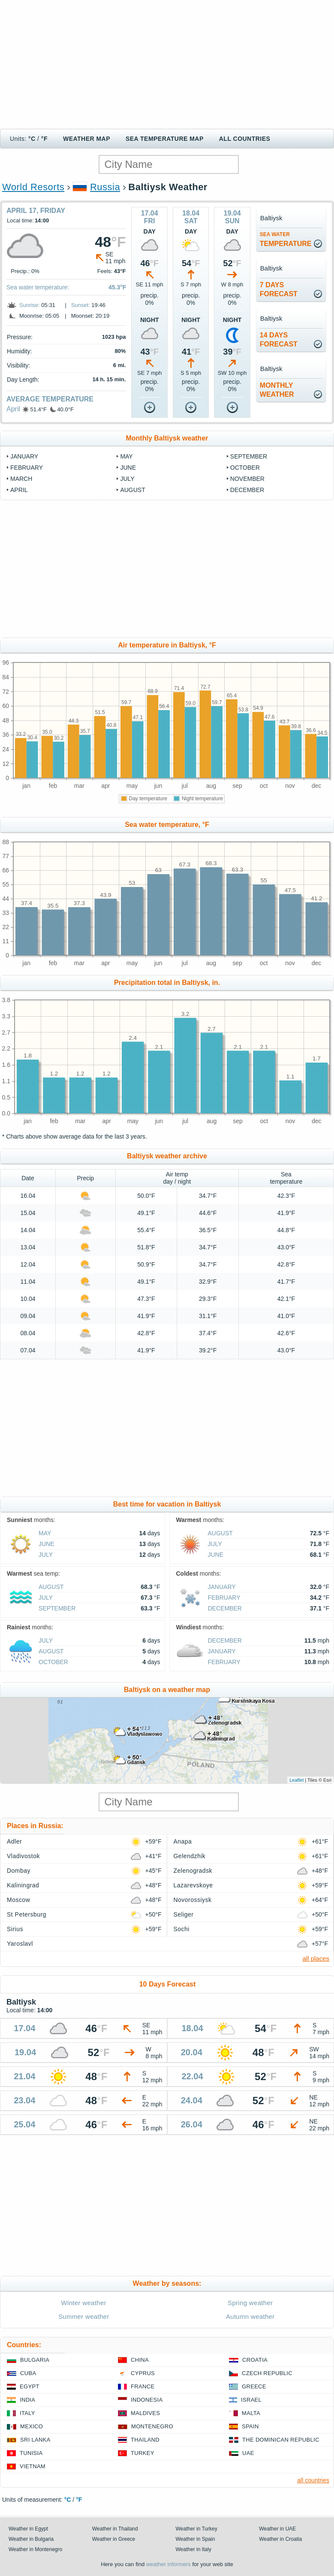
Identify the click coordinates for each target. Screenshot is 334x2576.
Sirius (15, 1929)
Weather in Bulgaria (31, 2539)
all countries (313, 2480)
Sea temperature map (165, 138)
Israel (251, 2400)
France (142, 2386)
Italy (27, 2413)
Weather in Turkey (196, 2529)
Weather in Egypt (28, 2529)
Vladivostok (23, 1856)
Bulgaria (34, 2360)
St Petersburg (26, 1914)
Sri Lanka (35, 2439)
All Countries (245, 138)
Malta (251, 2413)
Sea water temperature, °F (167, 824)
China (140, 2360)
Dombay (18, 1870)
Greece (254, 2386)
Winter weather (83, 2302)
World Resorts (33, 187)
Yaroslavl (20, 1943)
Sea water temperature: (37, 287)
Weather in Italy (193, 2549)
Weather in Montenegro (35, 2549)
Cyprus (143, 2373)
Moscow (18, 1899)
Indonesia (146, 2400)
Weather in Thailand (115, 2529)
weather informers (168, 2564)
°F (44, 138)
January (24, 456)
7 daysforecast (279, 289)
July (127, 478)
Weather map (86, 138)
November (247, 478)
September (248, 456)
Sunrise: (29, 305)
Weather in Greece (113, 2539)
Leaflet (296, 1780)
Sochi (182, 1929)
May (126, 456)
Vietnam (32, 2466)
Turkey (142, 2453)
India (27, 2400)
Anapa (183, 1841)
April (13, 409)
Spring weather (250, 2302)
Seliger (184, 1914)
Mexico (31, 2426)
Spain (250, 2426)
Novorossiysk (193, 1899)
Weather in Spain (195, 2539)
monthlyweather (277, 390)
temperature (286, 239)
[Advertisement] (167, 64)
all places (315, 1958)
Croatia (255, 2360)
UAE (248, 2453)
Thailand (145, 2439)
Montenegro (152, 2426)
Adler (14, 1841)
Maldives (145, 2413)
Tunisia (31, 2453)
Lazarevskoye (193, 1885)
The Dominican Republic (280, 2439)
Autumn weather (250, 2316)
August (132, 489)
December (247, 489)
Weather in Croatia (280, 2539)
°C (32, 138)
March (21, 478)
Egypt (29, 2386)
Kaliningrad (23, 1885)
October (245, 467)
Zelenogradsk (193, 1870)
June (128, 467)
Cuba (28, 2373)
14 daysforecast (279, 339)
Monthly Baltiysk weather (167, 438)
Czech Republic (267, 2373)
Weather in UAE (277, 2529)
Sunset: (80, 305)
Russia (105, 187)
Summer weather (83, 2316)
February (26, 467)
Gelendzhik (190, 1856)
